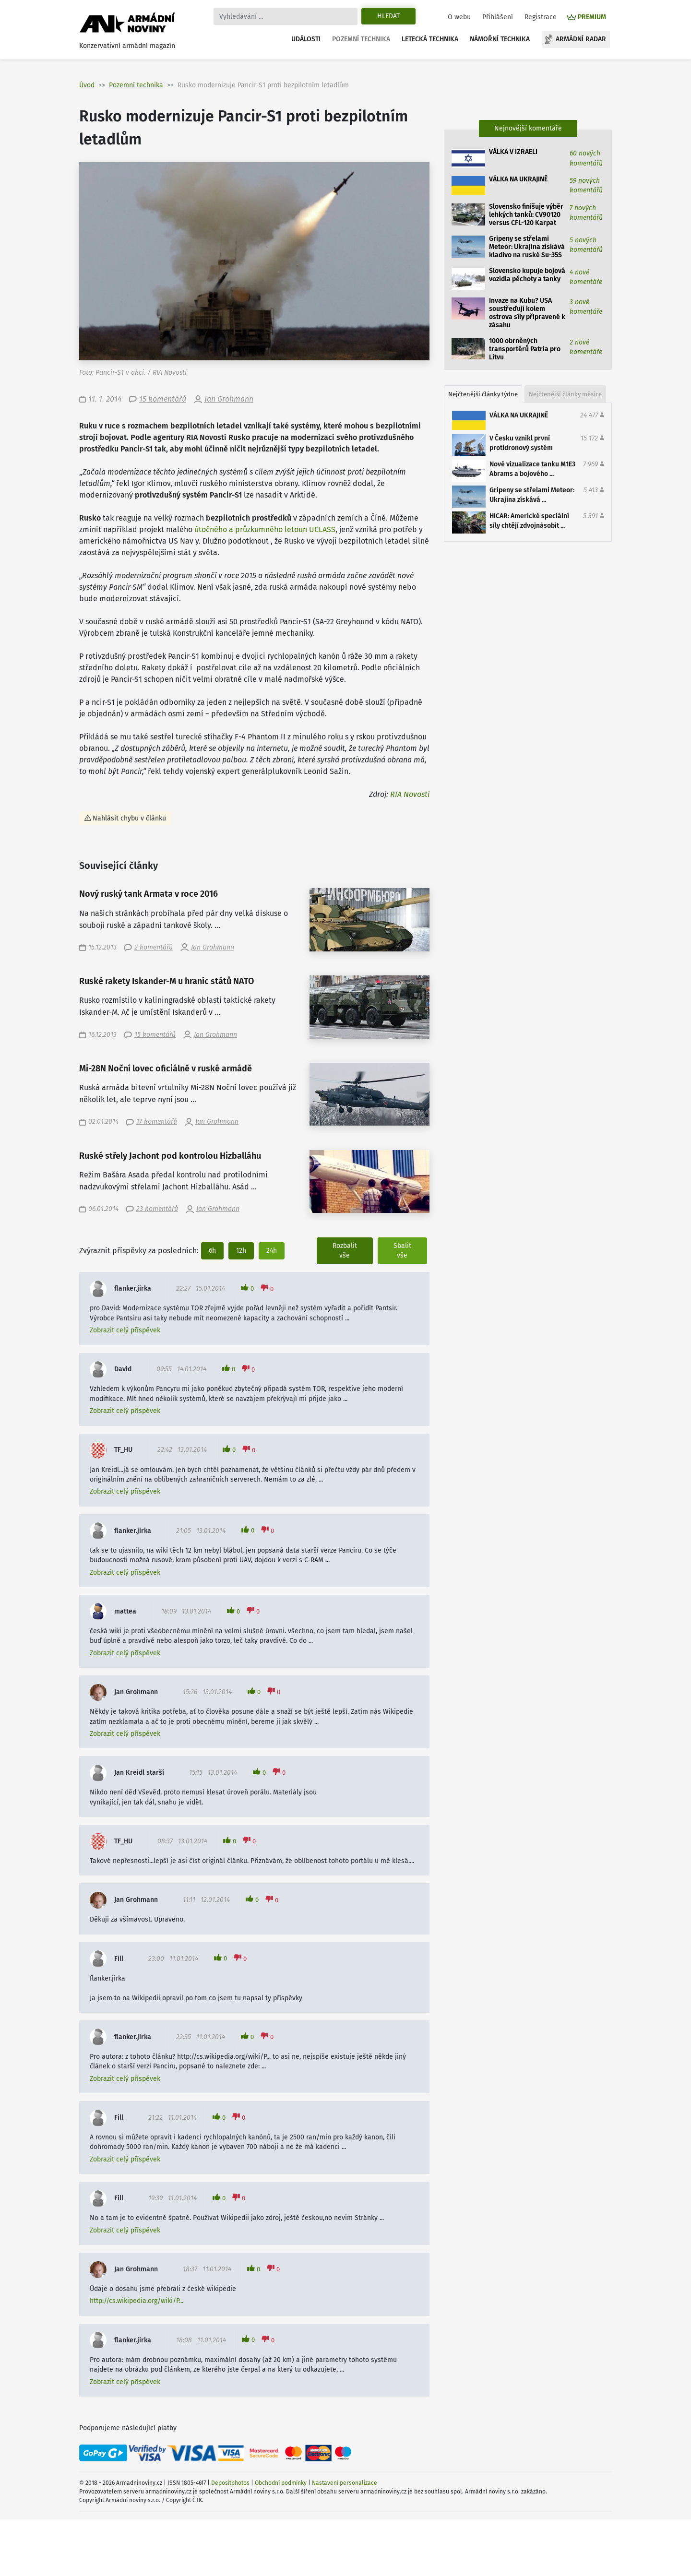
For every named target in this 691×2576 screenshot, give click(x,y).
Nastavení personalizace (344, 2483)
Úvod (87, 85)
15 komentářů (162, 399)
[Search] (285, 16)
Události (306, 39)
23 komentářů (157, 1209)
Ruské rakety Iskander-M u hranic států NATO (166, 981)
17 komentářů (156, 1121)
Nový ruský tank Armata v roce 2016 (148, 894)
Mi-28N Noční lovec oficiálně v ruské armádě (165, 1069)
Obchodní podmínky (281, 2483)
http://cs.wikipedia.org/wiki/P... (136, 2301)
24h (271, 1250)
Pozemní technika (361, 39)
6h (212, 1250)
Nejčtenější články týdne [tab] (483, 394)
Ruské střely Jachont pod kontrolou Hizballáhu (170, 1156)
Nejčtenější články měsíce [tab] (565, 394)
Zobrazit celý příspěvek (125, 1330)
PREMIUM (592, 17)
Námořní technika (500, 39)
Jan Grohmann (228, 399)
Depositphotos (230, 2483)
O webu (459, 17)
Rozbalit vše (345, 1250)
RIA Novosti (409, 794)
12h (241, 1250)
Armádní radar (581, 39)
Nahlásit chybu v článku (129, 818)
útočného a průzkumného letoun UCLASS (264, 529)
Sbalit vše (402, 1250)
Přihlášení (497, 17)
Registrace (540, 17)
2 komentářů (153, 947)
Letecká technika (430, 39)
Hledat (388, 16)
